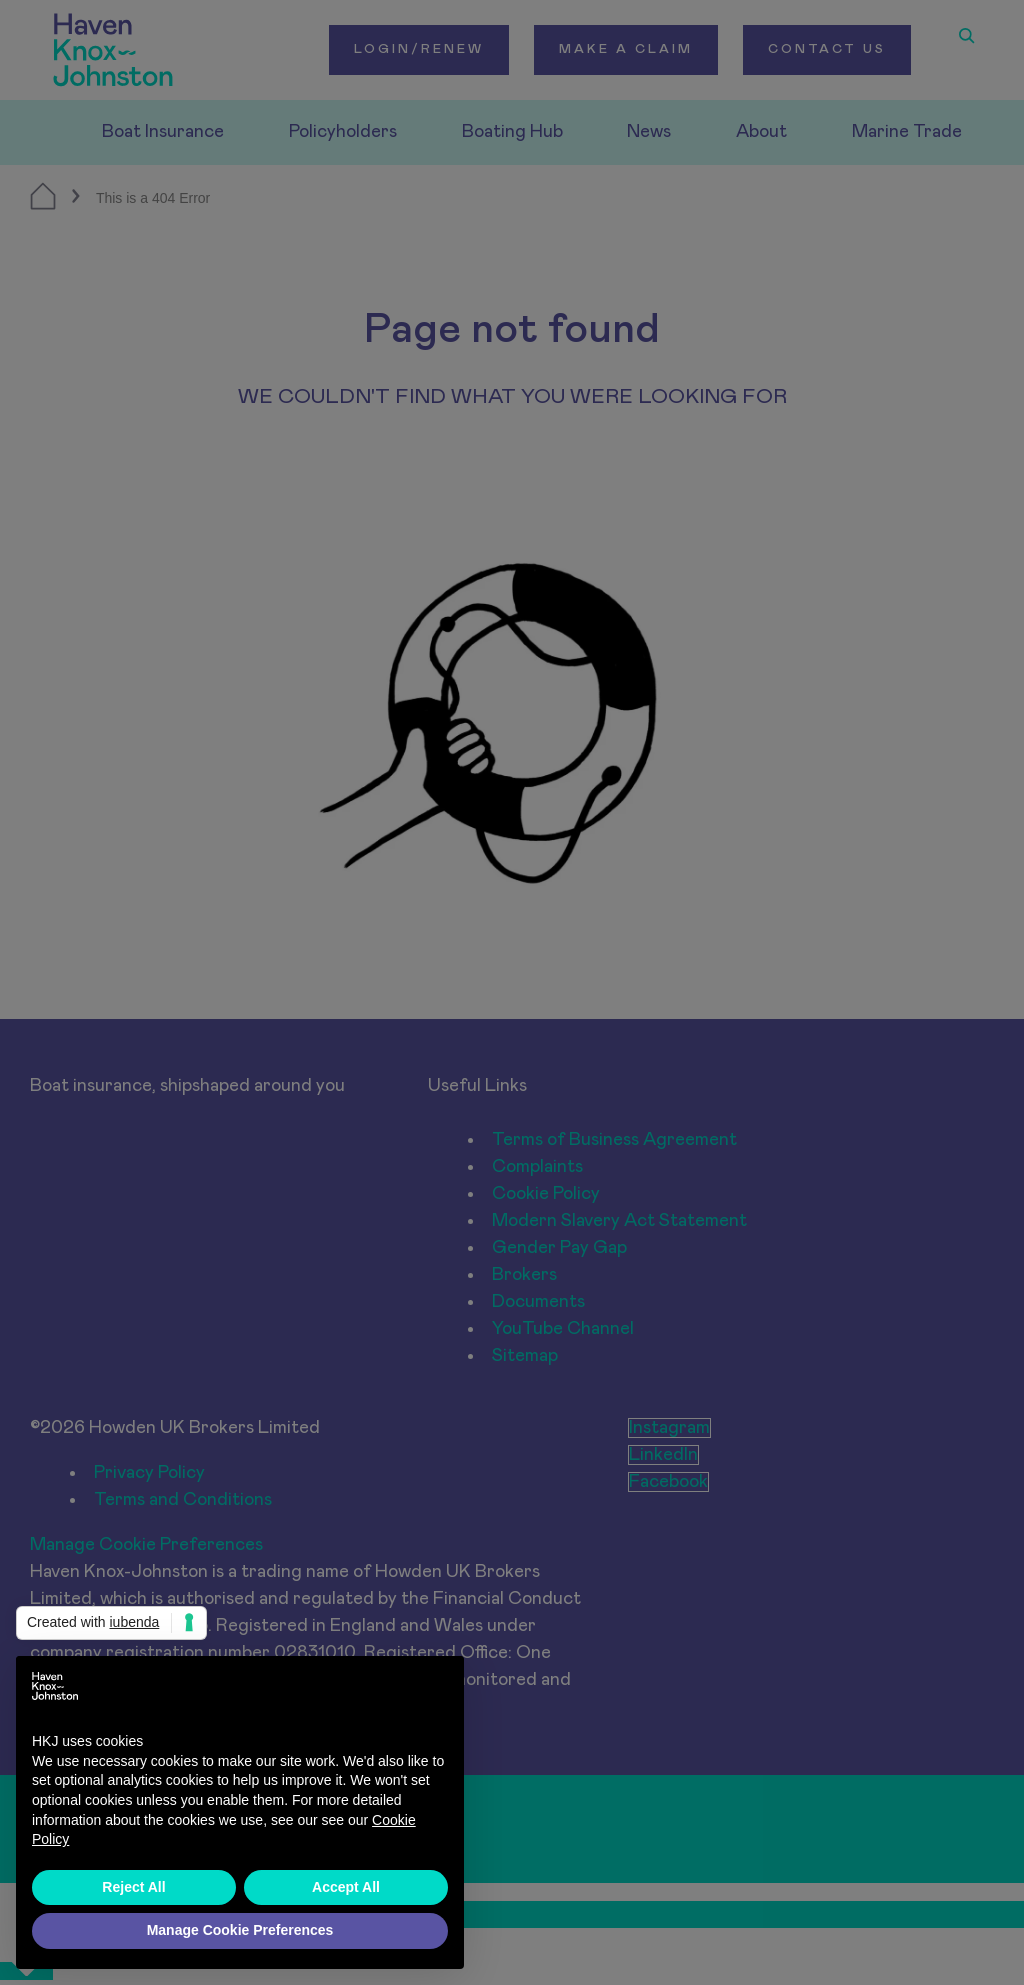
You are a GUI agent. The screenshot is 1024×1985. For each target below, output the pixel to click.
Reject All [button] (133, 1887)
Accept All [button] (346, 1887)
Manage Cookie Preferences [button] (240, 1930)
